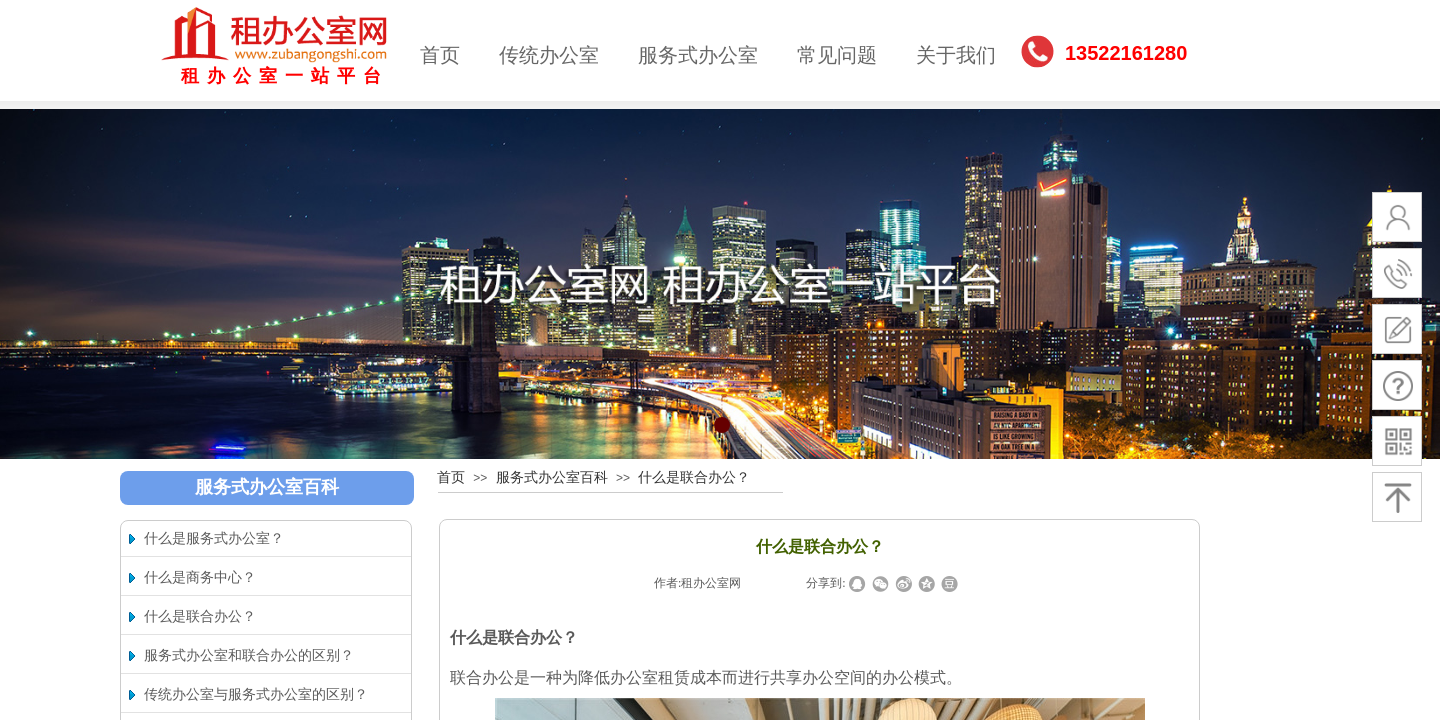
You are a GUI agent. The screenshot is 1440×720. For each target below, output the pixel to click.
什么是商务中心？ (200, 577)
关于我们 (956, 55)
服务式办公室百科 (552, 477)
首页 (440, 55)
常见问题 (837, 55)
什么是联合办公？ (694, 477)
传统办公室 (549, 55)
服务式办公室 (698, 55)
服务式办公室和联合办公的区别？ (249, 655)
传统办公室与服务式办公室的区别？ (256, 694)
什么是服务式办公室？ (214, 538)
